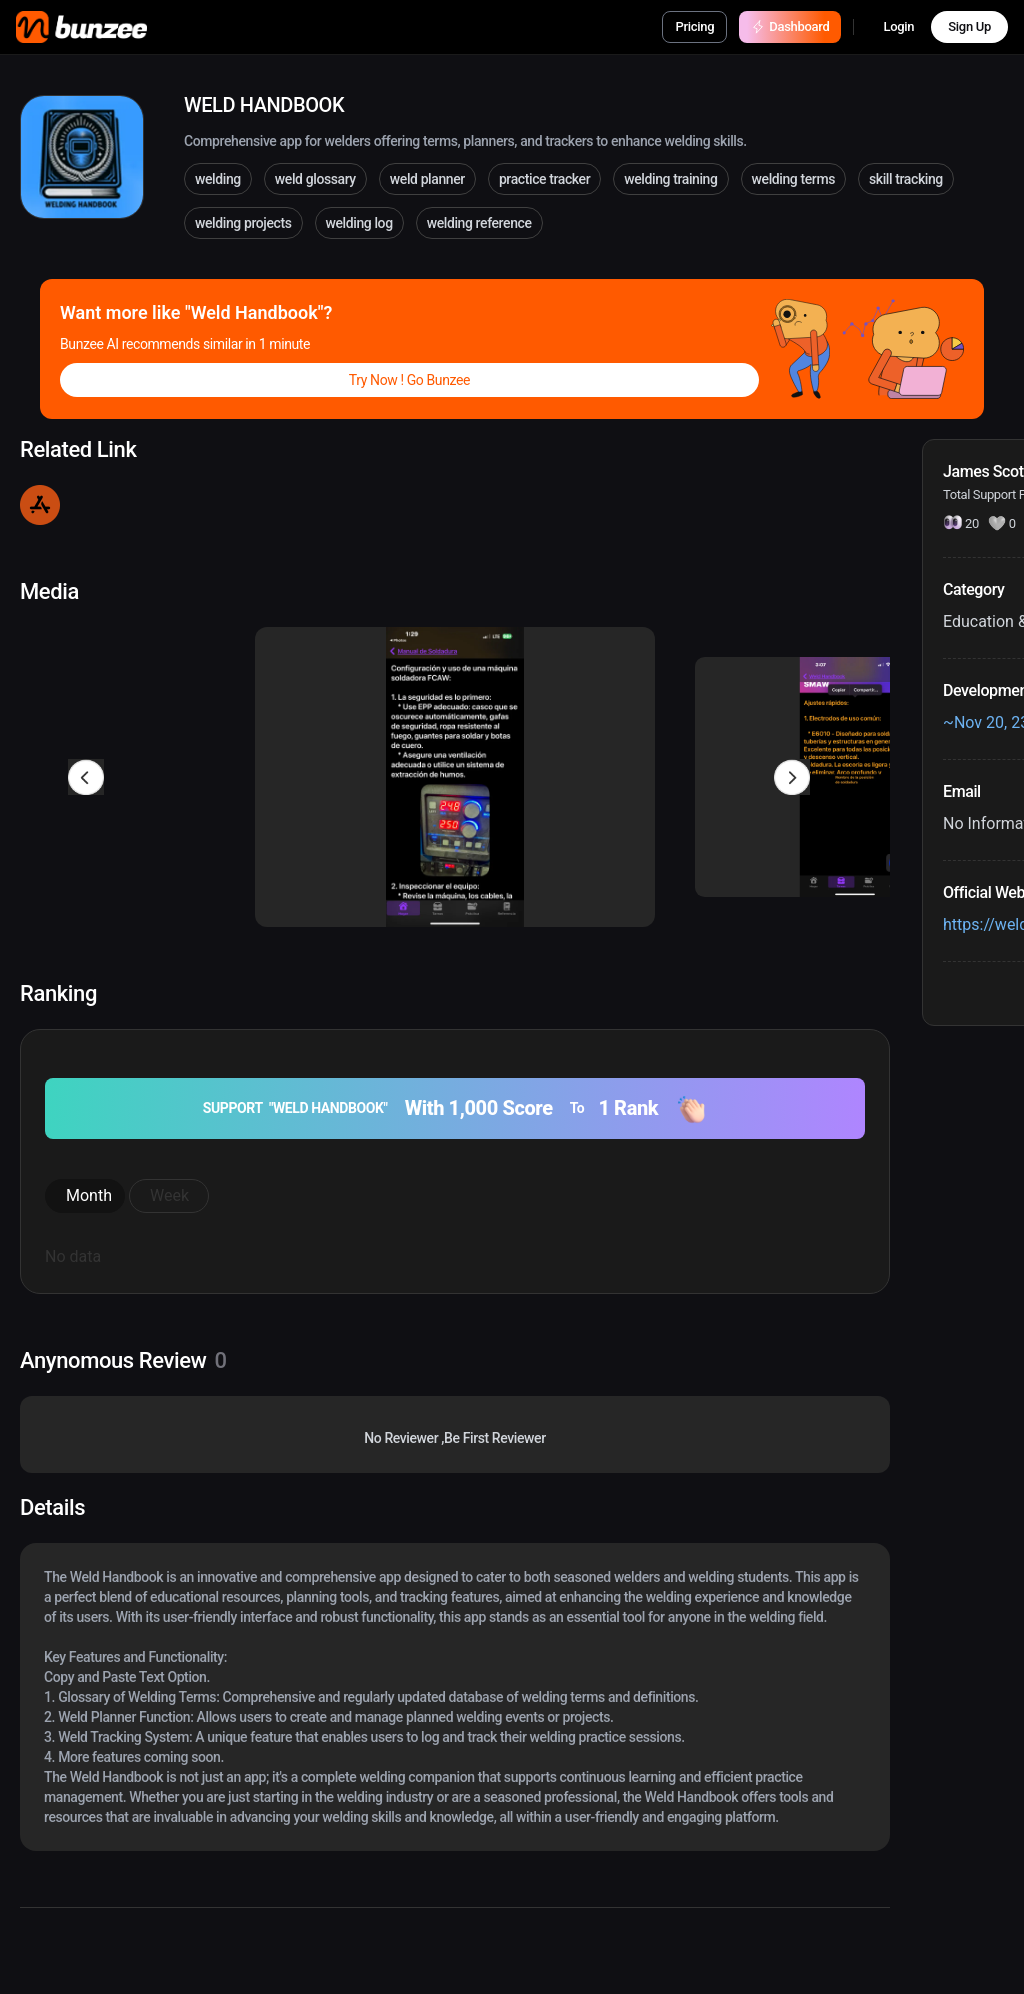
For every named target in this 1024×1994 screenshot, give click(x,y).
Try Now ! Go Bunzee (409, 380)
